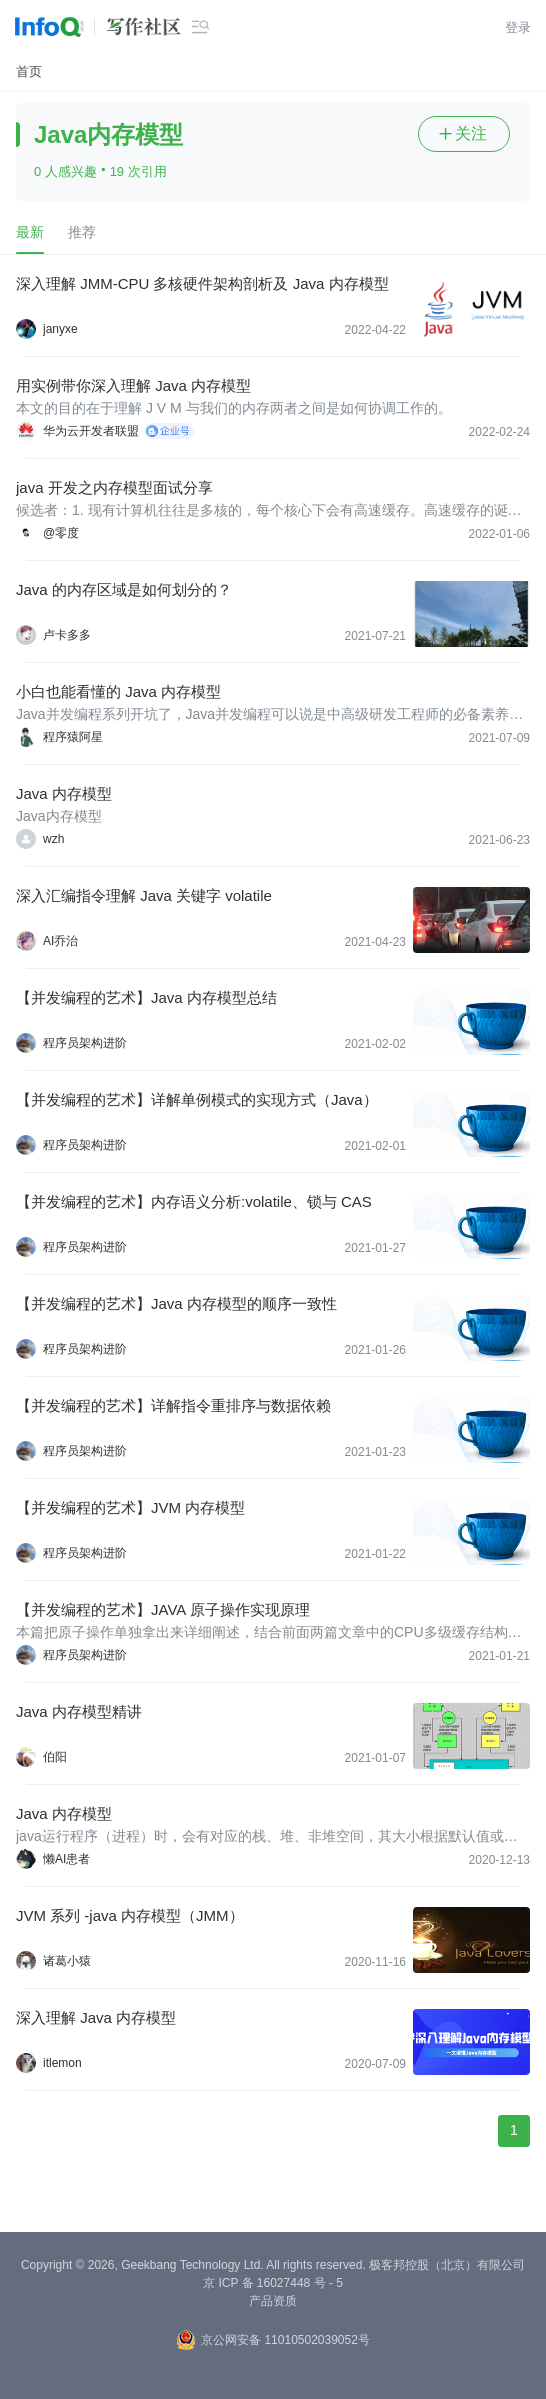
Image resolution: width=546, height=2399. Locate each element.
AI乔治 (60, 941)
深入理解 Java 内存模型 (96, 2017)
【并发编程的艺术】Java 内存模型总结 (146, 997)
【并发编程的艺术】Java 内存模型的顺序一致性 (176, 1303)
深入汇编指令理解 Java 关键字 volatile (144, 895)
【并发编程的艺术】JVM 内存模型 (130, 1507)
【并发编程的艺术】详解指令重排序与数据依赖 (173, 1405)
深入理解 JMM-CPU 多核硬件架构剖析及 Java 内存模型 (202, 283)
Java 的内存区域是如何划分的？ (124, 589)
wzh (53, 839)
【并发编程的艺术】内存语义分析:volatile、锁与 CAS (194, 1201)
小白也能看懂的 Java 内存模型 (118, 691)
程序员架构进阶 (85, 1043)
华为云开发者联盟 (91, 431)
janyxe (60, 329)
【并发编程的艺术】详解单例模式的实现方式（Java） (197, 1099)
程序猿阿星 (73, 737)
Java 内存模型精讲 (79, 1711)
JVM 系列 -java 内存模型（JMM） (130, 1915)
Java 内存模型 (64, 793)
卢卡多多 (67, 635)
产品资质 (273, 2301)
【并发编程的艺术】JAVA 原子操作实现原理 (163, 1609)
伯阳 (55, 1757)
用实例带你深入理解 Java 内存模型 (133, 385)
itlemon (62, 2063)
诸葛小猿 (67, 1961)
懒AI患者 (66, 1859)
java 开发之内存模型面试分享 (114, 487)
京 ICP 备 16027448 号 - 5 (273, 2283)
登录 (518, 27)
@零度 (61, 533)
